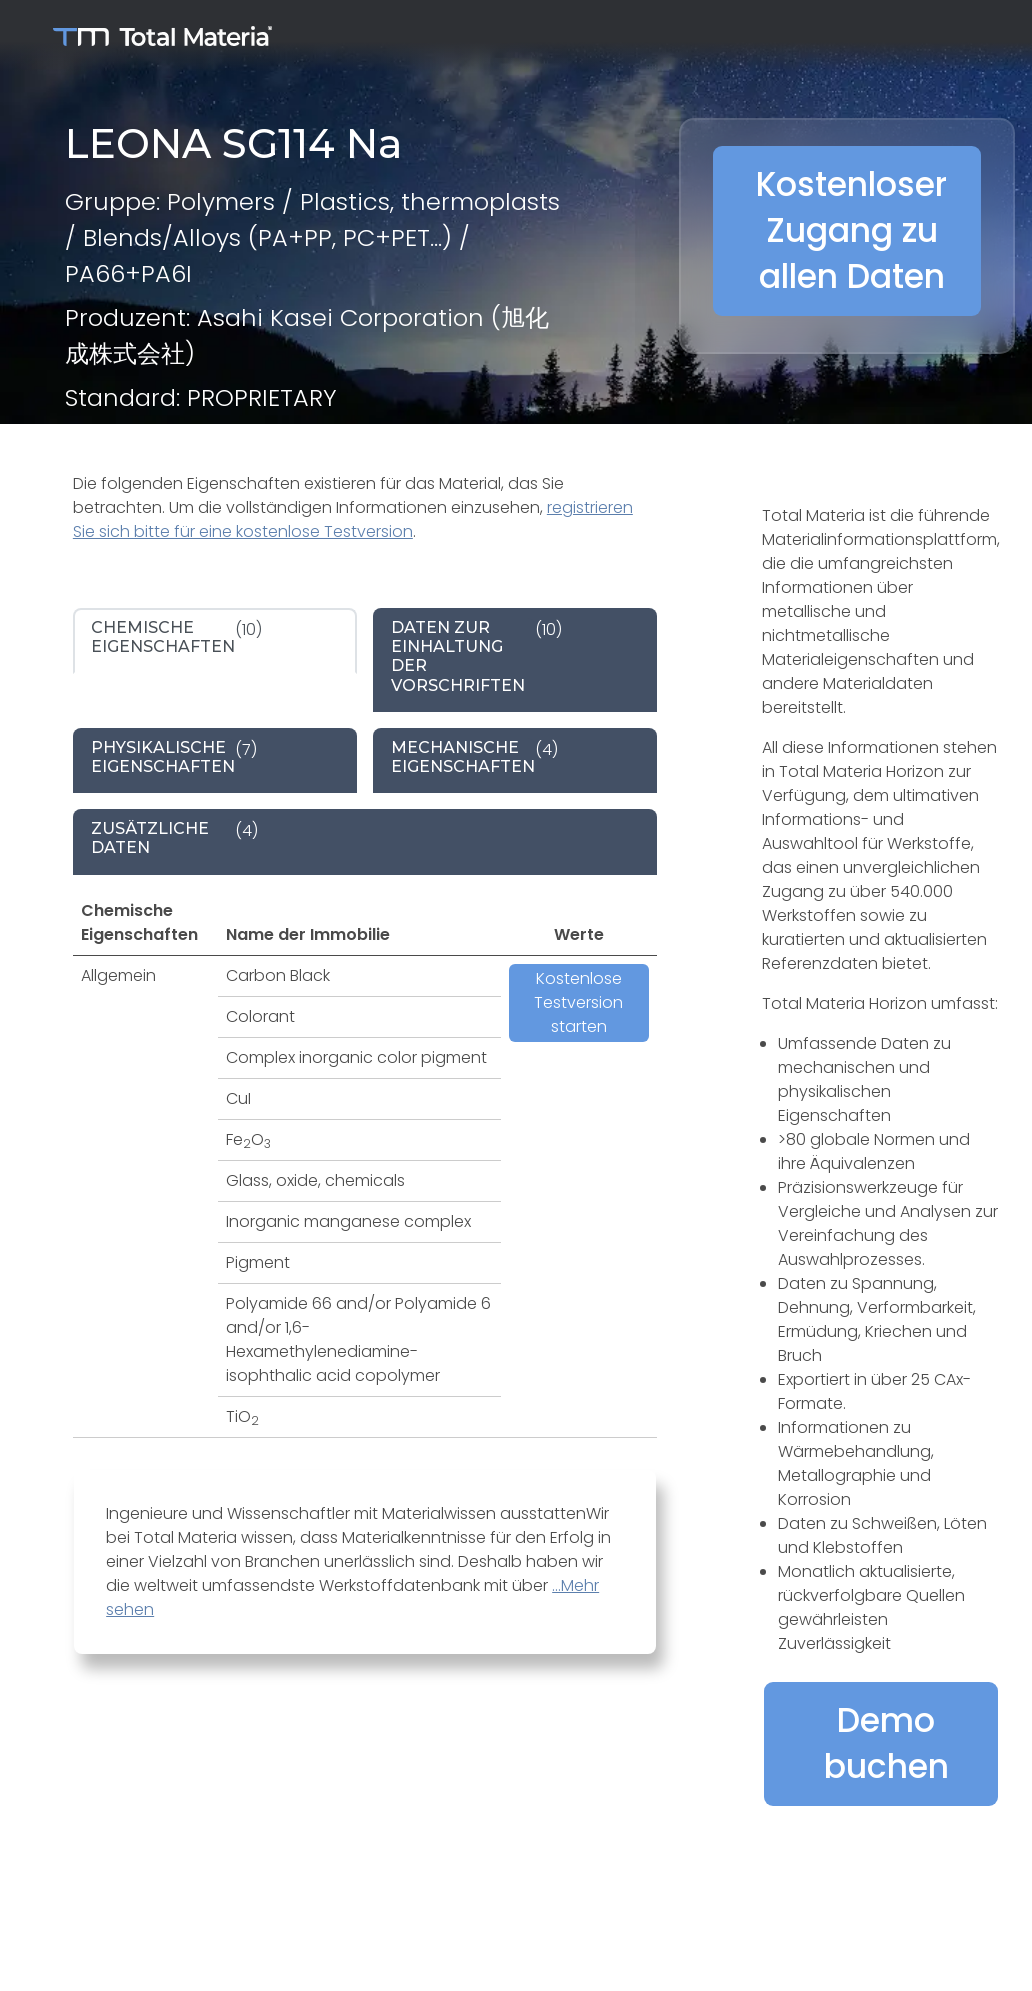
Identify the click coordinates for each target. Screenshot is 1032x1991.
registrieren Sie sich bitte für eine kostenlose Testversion (353, 519)
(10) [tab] (176, 637)
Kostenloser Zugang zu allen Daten (851, 230)
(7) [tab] (174, 757)
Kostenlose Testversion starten (578, 1002)
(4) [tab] (474, 757)
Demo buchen (886, 1743)
